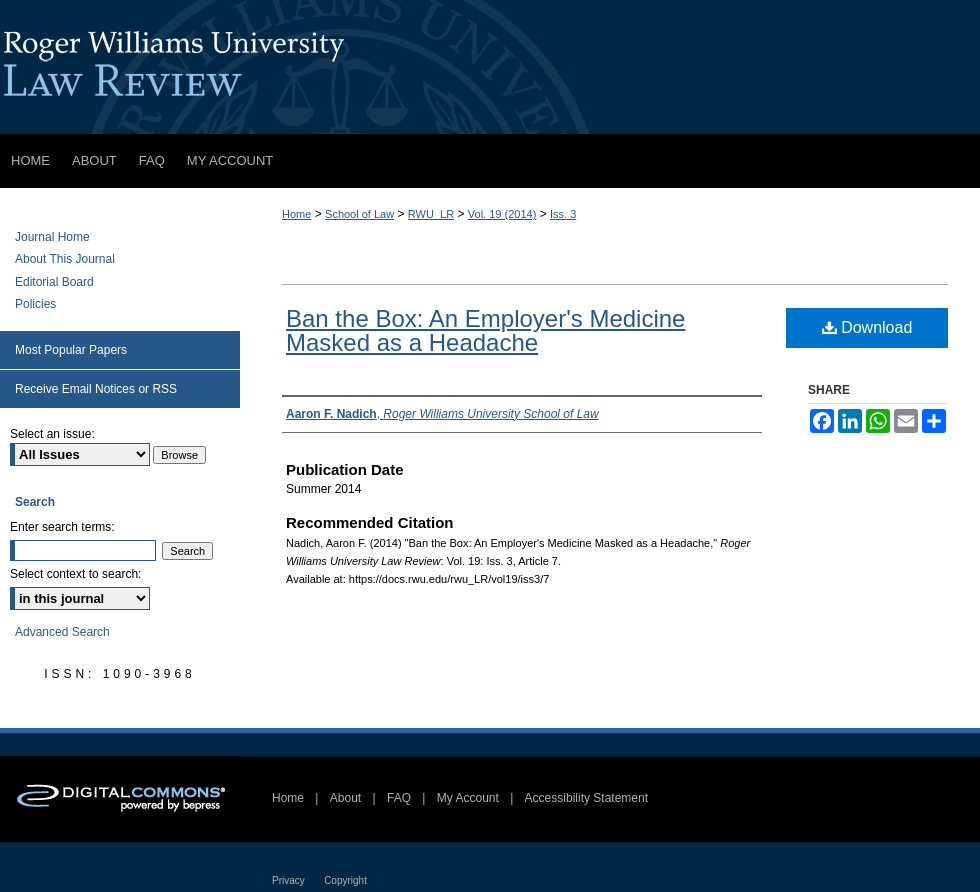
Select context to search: (75, 574)
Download (867, 327)
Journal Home (52, 237)
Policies (35, 304)
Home (296, 214)
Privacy (288, 880)
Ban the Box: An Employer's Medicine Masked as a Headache (485, 330)
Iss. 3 (563, 214)
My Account (468, 798)
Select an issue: (52, 434)
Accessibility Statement (586, 798)
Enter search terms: (62, 527)
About (345, 798)
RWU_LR (431, 214)
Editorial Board (54, 282)
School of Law (359, 214)
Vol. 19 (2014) (502, 214)
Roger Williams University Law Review (490, 67)
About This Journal (65, 259)
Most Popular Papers (71, 350)
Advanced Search (62, 632)
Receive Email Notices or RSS (96, 389)
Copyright (345, 880)
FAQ (399, 798)
